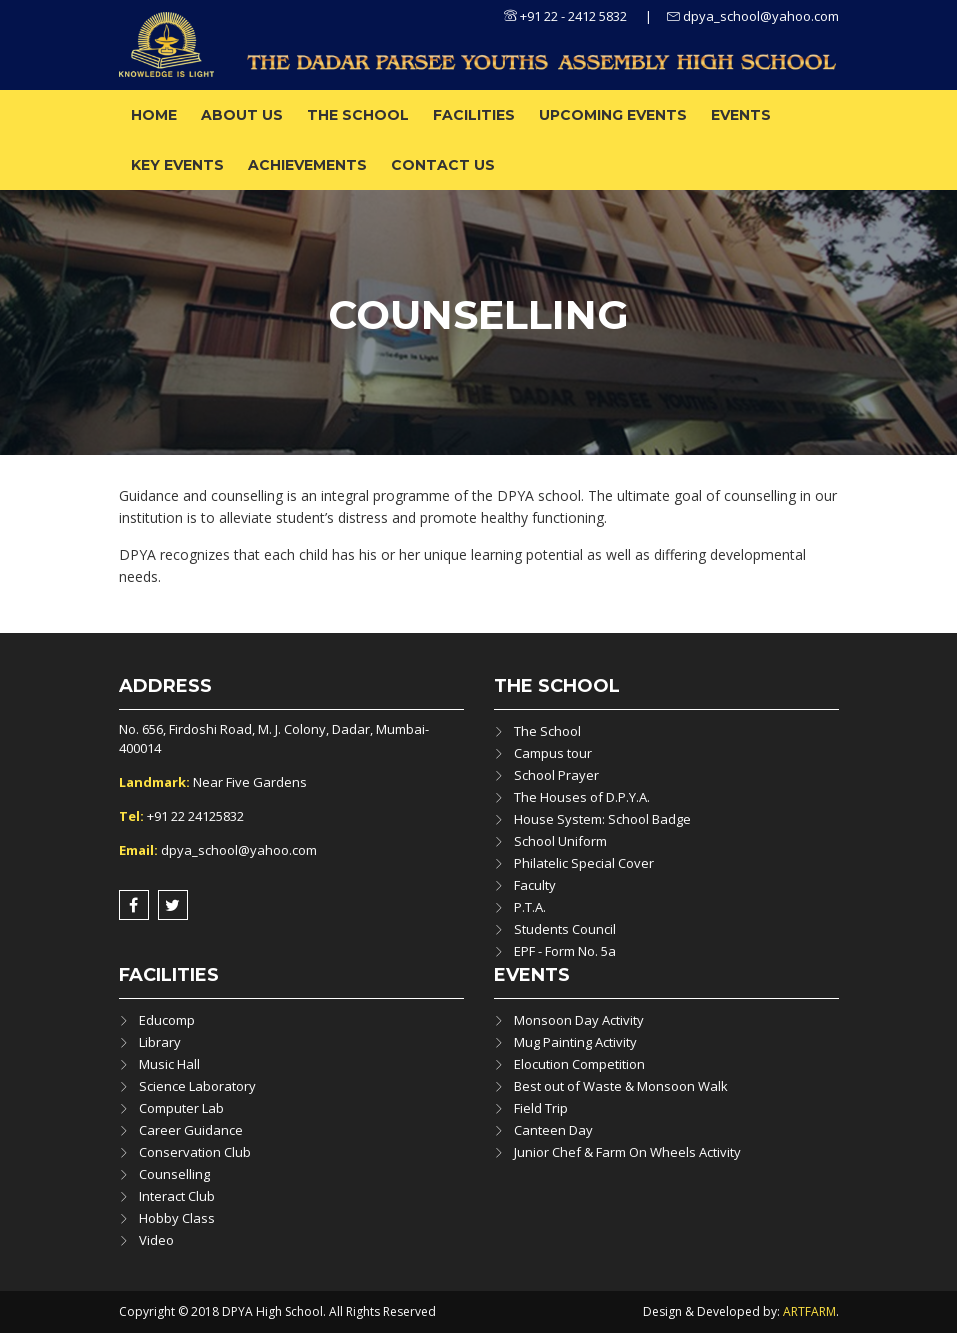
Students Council (565, 929)
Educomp (167, 1020)
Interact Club (177, 1196)
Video (156, 1240)
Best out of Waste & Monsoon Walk (621, 1086)
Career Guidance (191, 1130)
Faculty (535, 885)
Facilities (474, 115)
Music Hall (169, 1064)
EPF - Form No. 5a (565, 951)
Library (160, 1042)
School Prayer (556, 775)
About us (242, 115)
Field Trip (541, 1108)
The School (358, 115)
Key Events (177, 165)
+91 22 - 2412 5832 (565, 16)
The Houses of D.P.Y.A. (582, 797)
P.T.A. (530, 907)
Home (154, 115)
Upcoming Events (613, 115)
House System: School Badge (602, 819)
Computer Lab (181, 1108)
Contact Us (443, 165)
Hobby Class (177, 1218)
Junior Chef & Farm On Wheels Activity (627, 1152)
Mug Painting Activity (575, 1042)
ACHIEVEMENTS (307, 165)
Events (741, 115)
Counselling (174, 1174)
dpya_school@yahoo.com (753, 16)
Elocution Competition (579, 1064)
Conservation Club (195, 1152)
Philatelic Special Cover (584, 863)
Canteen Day (553, 1130)
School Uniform (560, 841)
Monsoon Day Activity (579, 1020)
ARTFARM (809, 1311)
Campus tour (553, 753)
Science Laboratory (197, 1086)
